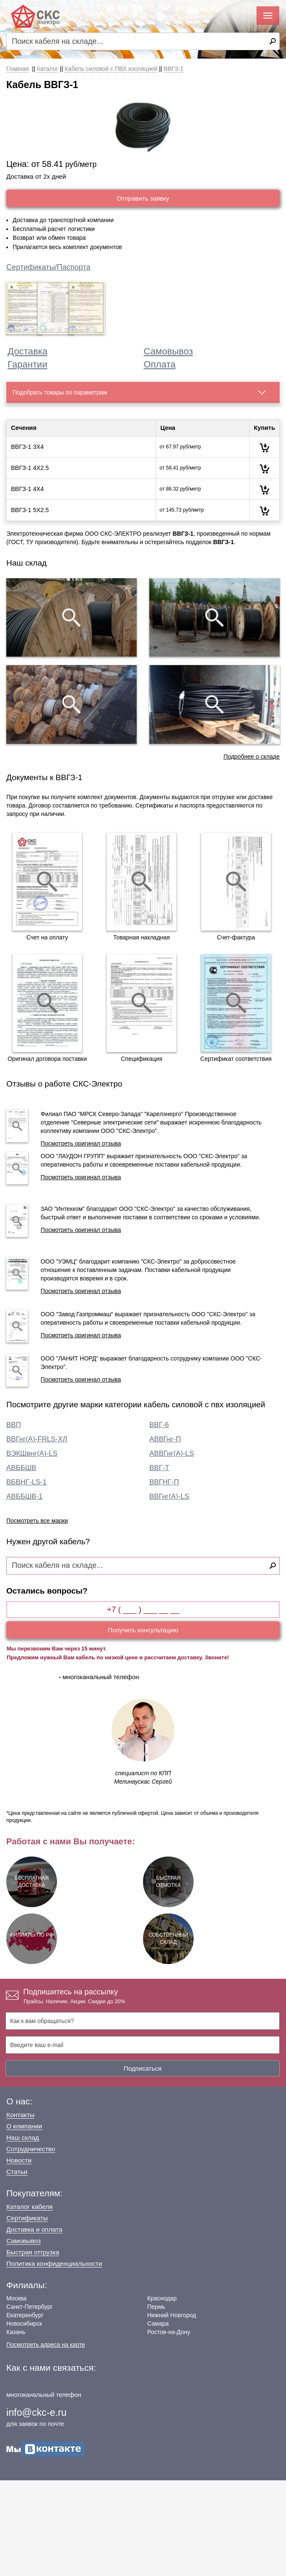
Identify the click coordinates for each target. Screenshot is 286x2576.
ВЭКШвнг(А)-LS (31, 1453)
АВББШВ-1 (24, 1496)
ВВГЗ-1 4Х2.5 (30, 467)
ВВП (13, 1425)
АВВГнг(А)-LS (171, 1453)
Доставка (27, 351)
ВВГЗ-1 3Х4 (27, 446)
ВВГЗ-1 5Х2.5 (30, 510)
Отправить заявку (143, 198)
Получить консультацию (143, 1630)
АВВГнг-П (165, 1439)
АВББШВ (21, 1468)
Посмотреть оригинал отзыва (80, 1143)
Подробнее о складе (252, 756)
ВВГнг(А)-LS (169, 1496)
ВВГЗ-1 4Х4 (27, 489)
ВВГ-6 (159, 1425)
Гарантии (27, 364)
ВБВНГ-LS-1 (26, 1482)
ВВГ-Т (159, 1468)
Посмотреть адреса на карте (45, 2344)
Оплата (160, 364)
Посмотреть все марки (37, 1520)
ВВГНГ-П (164, 1482)
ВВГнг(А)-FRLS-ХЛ (36, 1439)
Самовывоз (168, 351)
